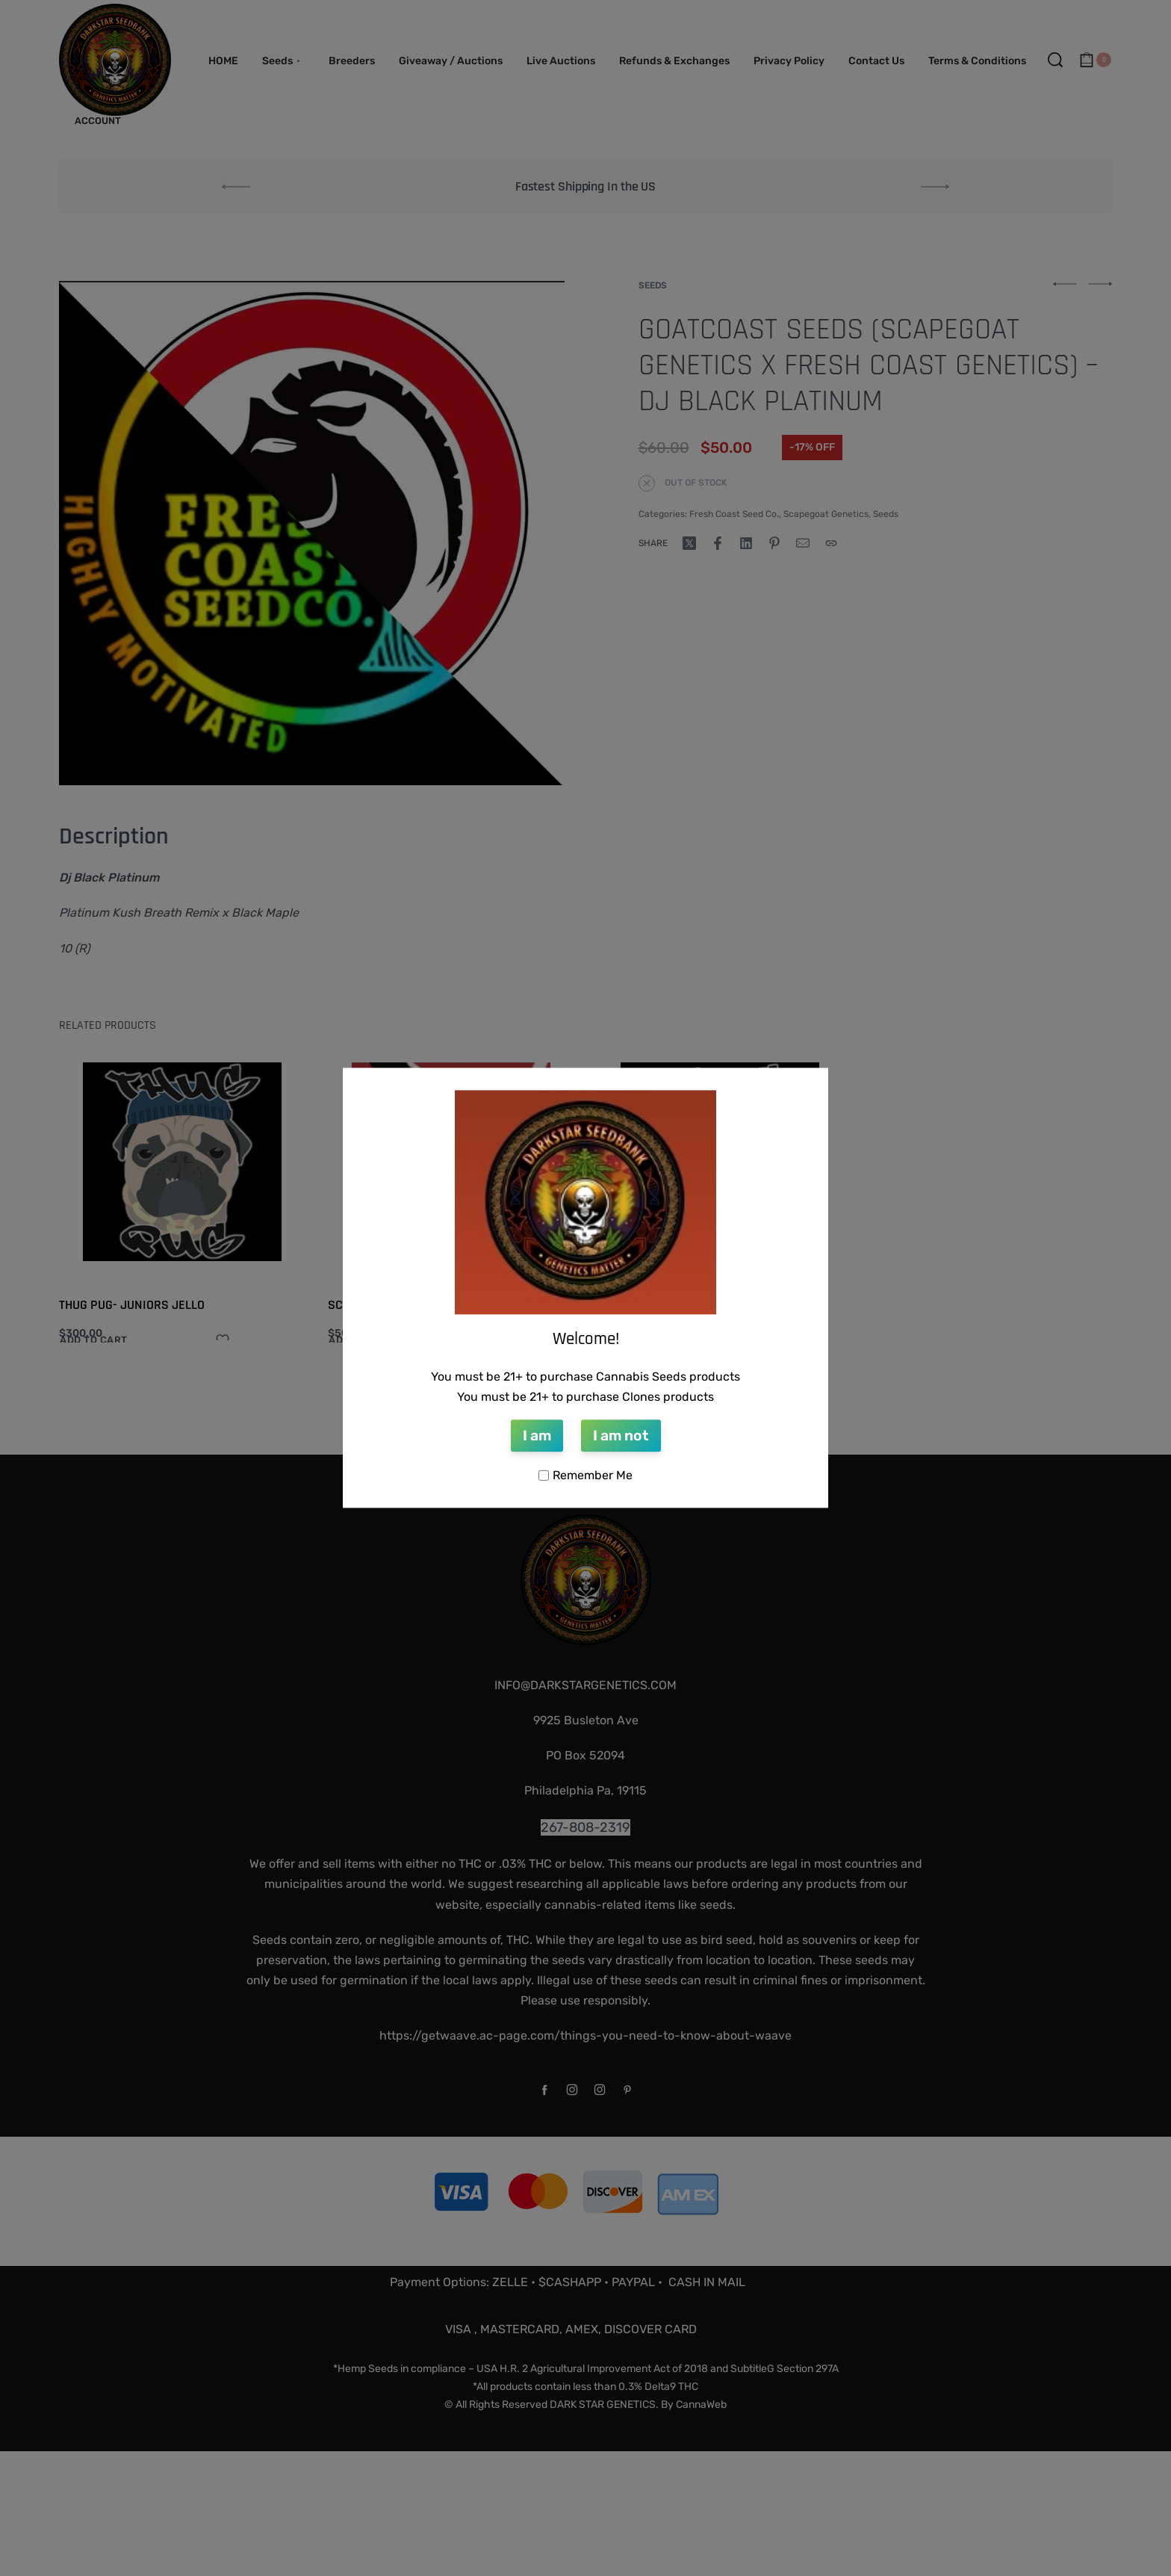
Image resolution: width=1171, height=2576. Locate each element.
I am (537, 1435)
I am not (621, 1435)
